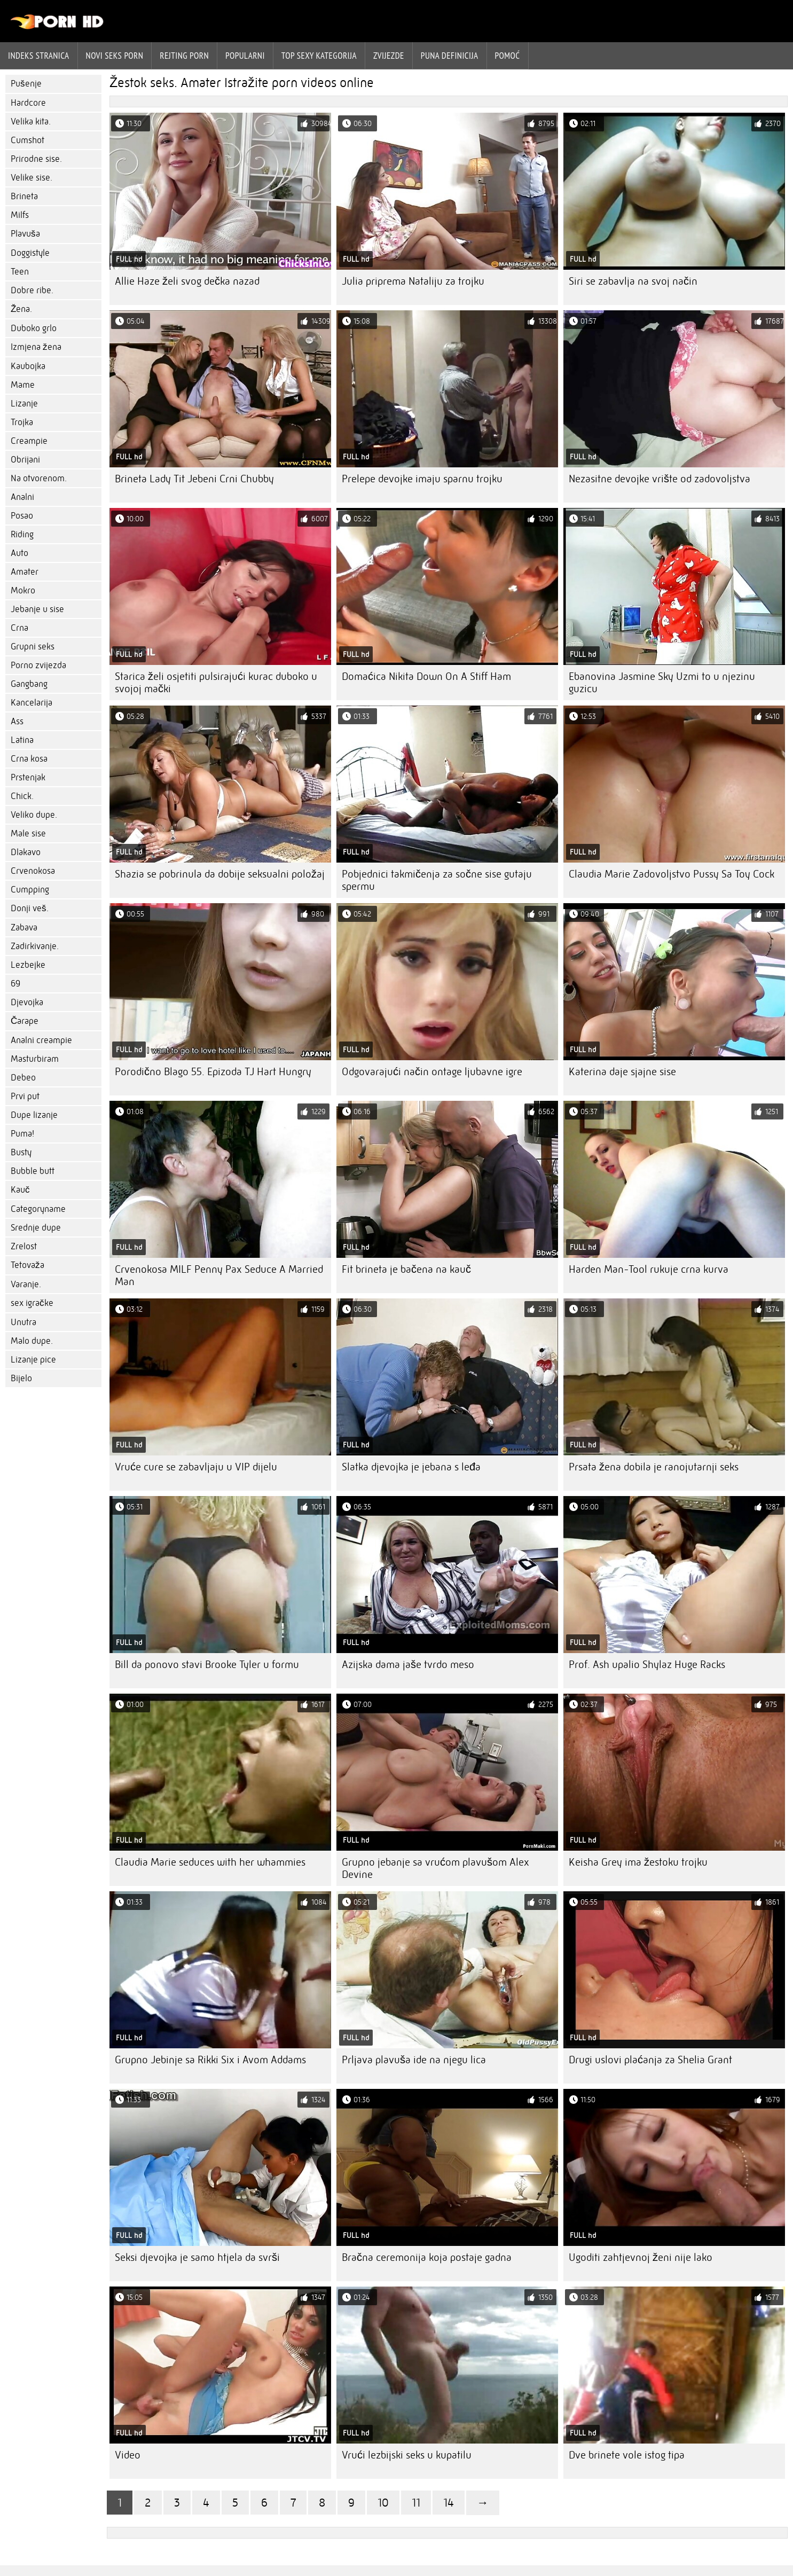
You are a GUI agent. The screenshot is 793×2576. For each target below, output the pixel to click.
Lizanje (24, 403)
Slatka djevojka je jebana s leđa (411, 1467)
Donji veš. (30, 908)
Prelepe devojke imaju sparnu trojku (422, 479)
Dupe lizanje (34, 1115)
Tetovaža (27, 1265)
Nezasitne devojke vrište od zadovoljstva (659, 479)
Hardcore (28, 103)
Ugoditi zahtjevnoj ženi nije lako (640, 2257)
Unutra (23, 1322)
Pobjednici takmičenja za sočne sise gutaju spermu (437, 880)
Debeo (23, 1077)
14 (448, 2502)
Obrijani (25, 460)
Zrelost (24, 1246)
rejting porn (184, 55)
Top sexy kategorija (319, 55)
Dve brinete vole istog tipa (627, 2455)
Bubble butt (32, 1171)
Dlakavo (26, 852)
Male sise (28, 833)
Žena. (21, 309)
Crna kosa (29, 759)
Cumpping (30, 889)
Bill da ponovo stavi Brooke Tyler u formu (207, 1664)
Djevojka (27, 1002)
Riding (22, 534)
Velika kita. (31, 121)
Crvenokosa (33, 871)
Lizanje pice (33, 1359)
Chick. (22, 796)
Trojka (22, 422)
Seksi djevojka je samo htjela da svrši (197, 2257)
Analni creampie (41, 1040)
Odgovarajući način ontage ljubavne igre (432, 1072)
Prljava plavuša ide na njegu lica (414, 2060)
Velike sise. (31, 178)
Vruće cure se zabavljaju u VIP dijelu (196, 1467)
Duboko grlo (34, 328)
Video (127, 2455)
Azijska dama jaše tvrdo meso (408, 1664)
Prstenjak (28, 777)
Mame (23, 385)
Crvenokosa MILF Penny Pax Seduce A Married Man (219, 1275)
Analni (22, 497)
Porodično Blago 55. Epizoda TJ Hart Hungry (213, 1072)
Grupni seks (32, 646)
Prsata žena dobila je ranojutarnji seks (654, 1467)
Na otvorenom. (39, 478)
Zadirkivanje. (35, 946)
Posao (22, 516)
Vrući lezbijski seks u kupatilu (407, 2455)
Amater (24, 572)
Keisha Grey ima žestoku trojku (638, 1862)
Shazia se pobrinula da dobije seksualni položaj (220, 874)
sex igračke (32, 1303)
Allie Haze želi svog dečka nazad (187, 281)
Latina (22, 740)
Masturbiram (35, 1059)
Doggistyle (30, 253)
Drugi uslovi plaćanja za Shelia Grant (650, 2060)
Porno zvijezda (38, 665)
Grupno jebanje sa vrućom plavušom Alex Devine (435, 1868)
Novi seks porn (115, 55)
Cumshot (27, 140)
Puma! (22, 1134)
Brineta (24, 196)
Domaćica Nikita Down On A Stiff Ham (426, 676)
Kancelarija (31, 703)
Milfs (20, 215)
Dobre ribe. (32, 290)
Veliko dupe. (34, 815)
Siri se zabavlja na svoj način (633, 281)
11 (416, 2502)
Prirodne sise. (36, 159)
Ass (17, 721)
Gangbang (29, 684)
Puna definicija (449, 55)
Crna (19, 628)
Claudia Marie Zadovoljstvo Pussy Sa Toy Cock (671, 874)
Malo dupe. (32, 1341)
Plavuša (25, 234)
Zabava (24, 927)
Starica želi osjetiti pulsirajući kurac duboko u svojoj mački (216, 682)
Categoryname (38, 1209)
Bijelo (21, 1378)
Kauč (20, 1190)
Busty (21, 1152)
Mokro (23, 590)
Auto (19, 553)
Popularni (245, 55)
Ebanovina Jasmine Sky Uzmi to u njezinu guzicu (662, 682)
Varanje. (26, 1284)
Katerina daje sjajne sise (622, 1072)
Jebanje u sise (37, 609)
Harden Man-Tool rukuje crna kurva (648, 1269)
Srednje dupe (36, 1228)
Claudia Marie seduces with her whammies (210, 1862)
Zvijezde (388, 55)
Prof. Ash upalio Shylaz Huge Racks (647, 1664)
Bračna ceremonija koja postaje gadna (427, 2257)
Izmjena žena (36, 347)
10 (383, 2502)
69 (15, 983)
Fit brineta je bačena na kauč (406, 1269)
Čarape (24, 1021)
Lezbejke (28, 965)
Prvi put (25, 1096)
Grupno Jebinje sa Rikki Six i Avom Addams (210, 2060)
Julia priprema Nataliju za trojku (413, 281)
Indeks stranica (38, 55)
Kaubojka (28, 366)
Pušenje (26, 84)
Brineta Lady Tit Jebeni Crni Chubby (194, 479)
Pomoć (507, 55)
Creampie (29, 441)
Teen (20, 272)
